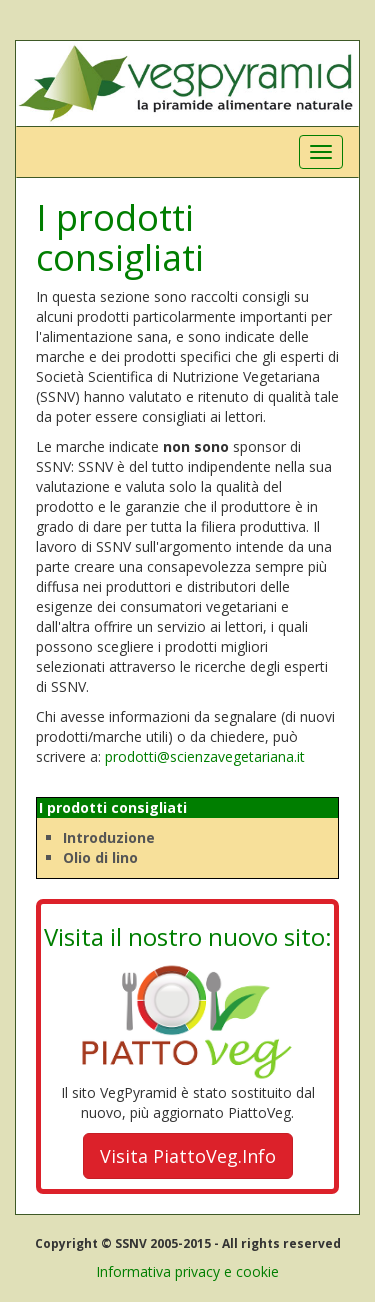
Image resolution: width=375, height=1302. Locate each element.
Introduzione (109, 837)
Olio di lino (100, 857)
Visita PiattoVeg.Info (188, 1156)
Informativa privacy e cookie (187, 1271)
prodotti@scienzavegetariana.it (205, 756)
